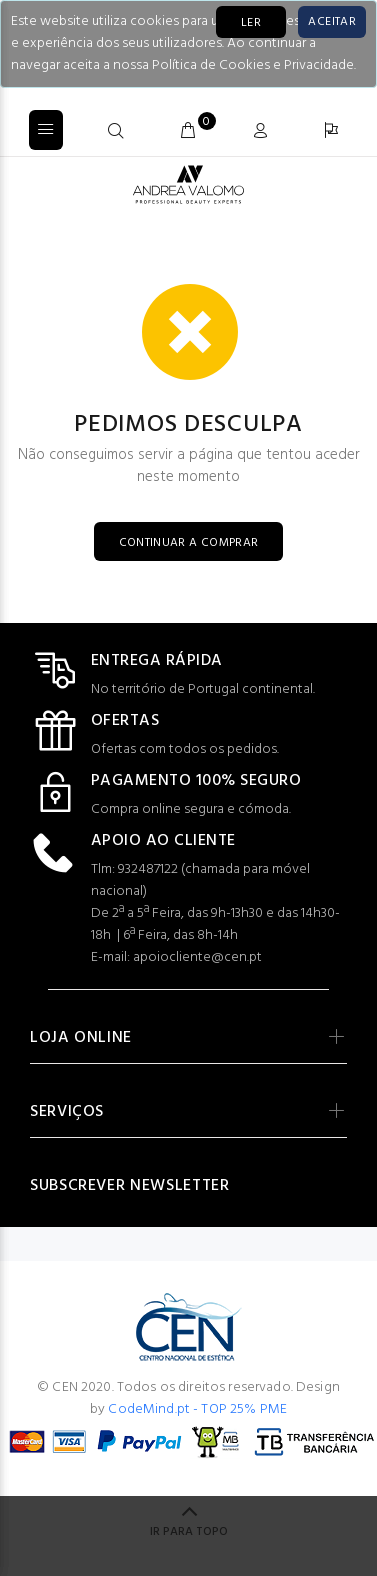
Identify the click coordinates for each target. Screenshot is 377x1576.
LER (251, 23)
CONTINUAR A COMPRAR (189, 543)
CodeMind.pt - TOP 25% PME (197, 1409)
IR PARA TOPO (189, 1532)
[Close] (332, 22)
